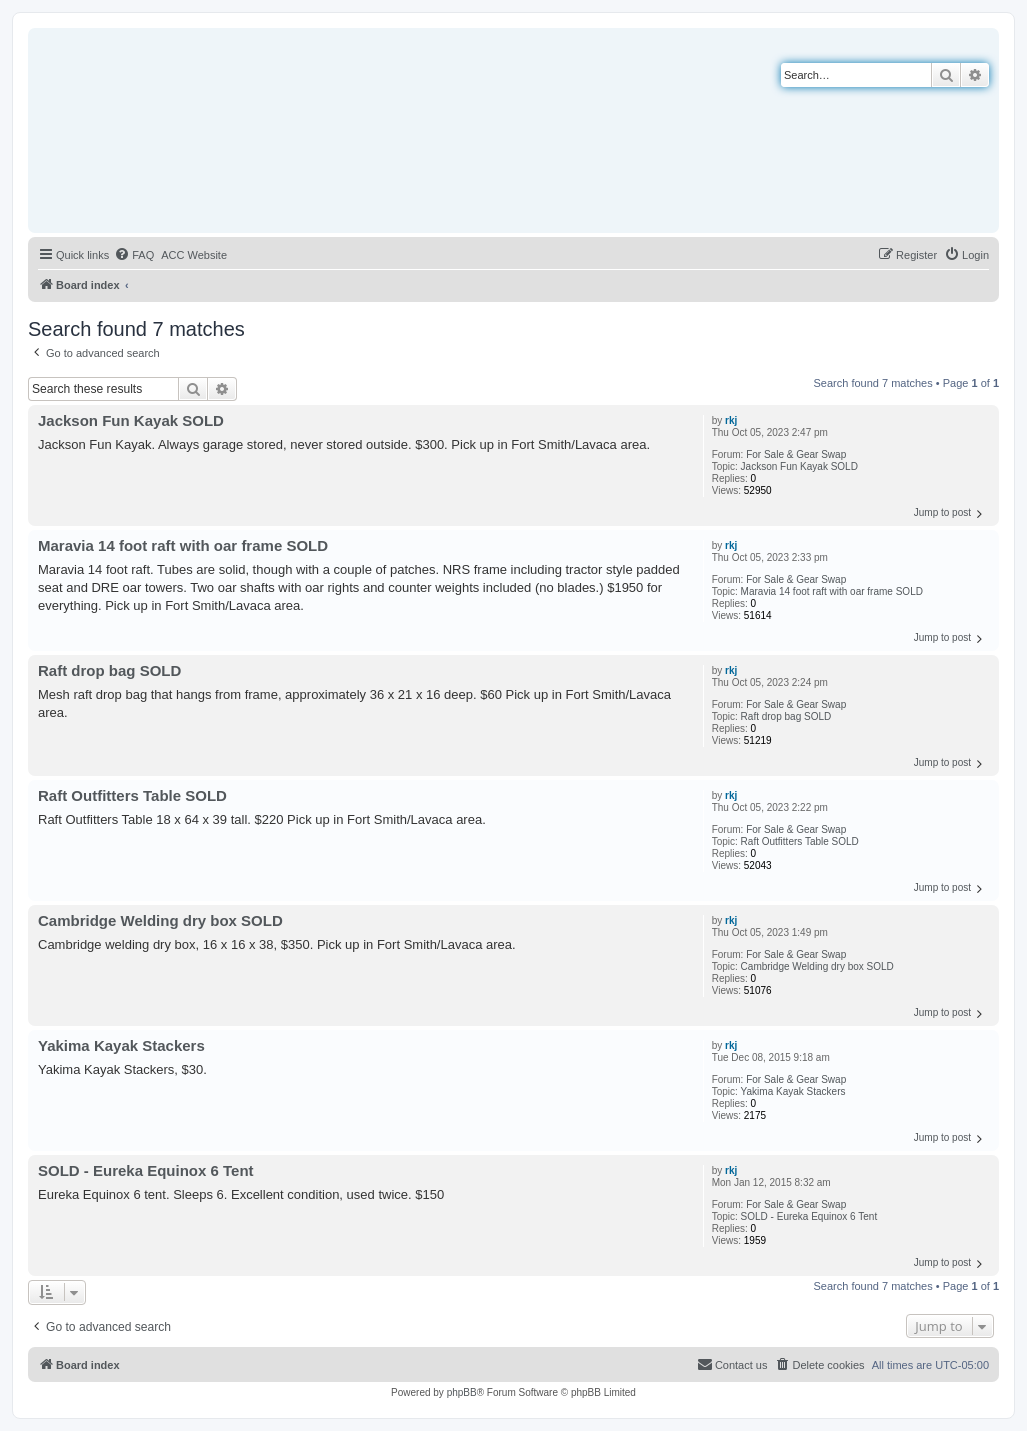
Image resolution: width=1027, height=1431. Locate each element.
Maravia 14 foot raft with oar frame (817, 591)
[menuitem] (134, 255)
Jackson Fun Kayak (784, 466)
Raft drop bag (771, 716)
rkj (731, 420)
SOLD (844, 466)
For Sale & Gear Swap (796, 454)
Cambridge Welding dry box (802, 966)
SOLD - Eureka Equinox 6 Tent (809, 1216)
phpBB (462, 1392)
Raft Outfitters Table (785, 841)
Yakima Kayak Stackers (793, 1091)
